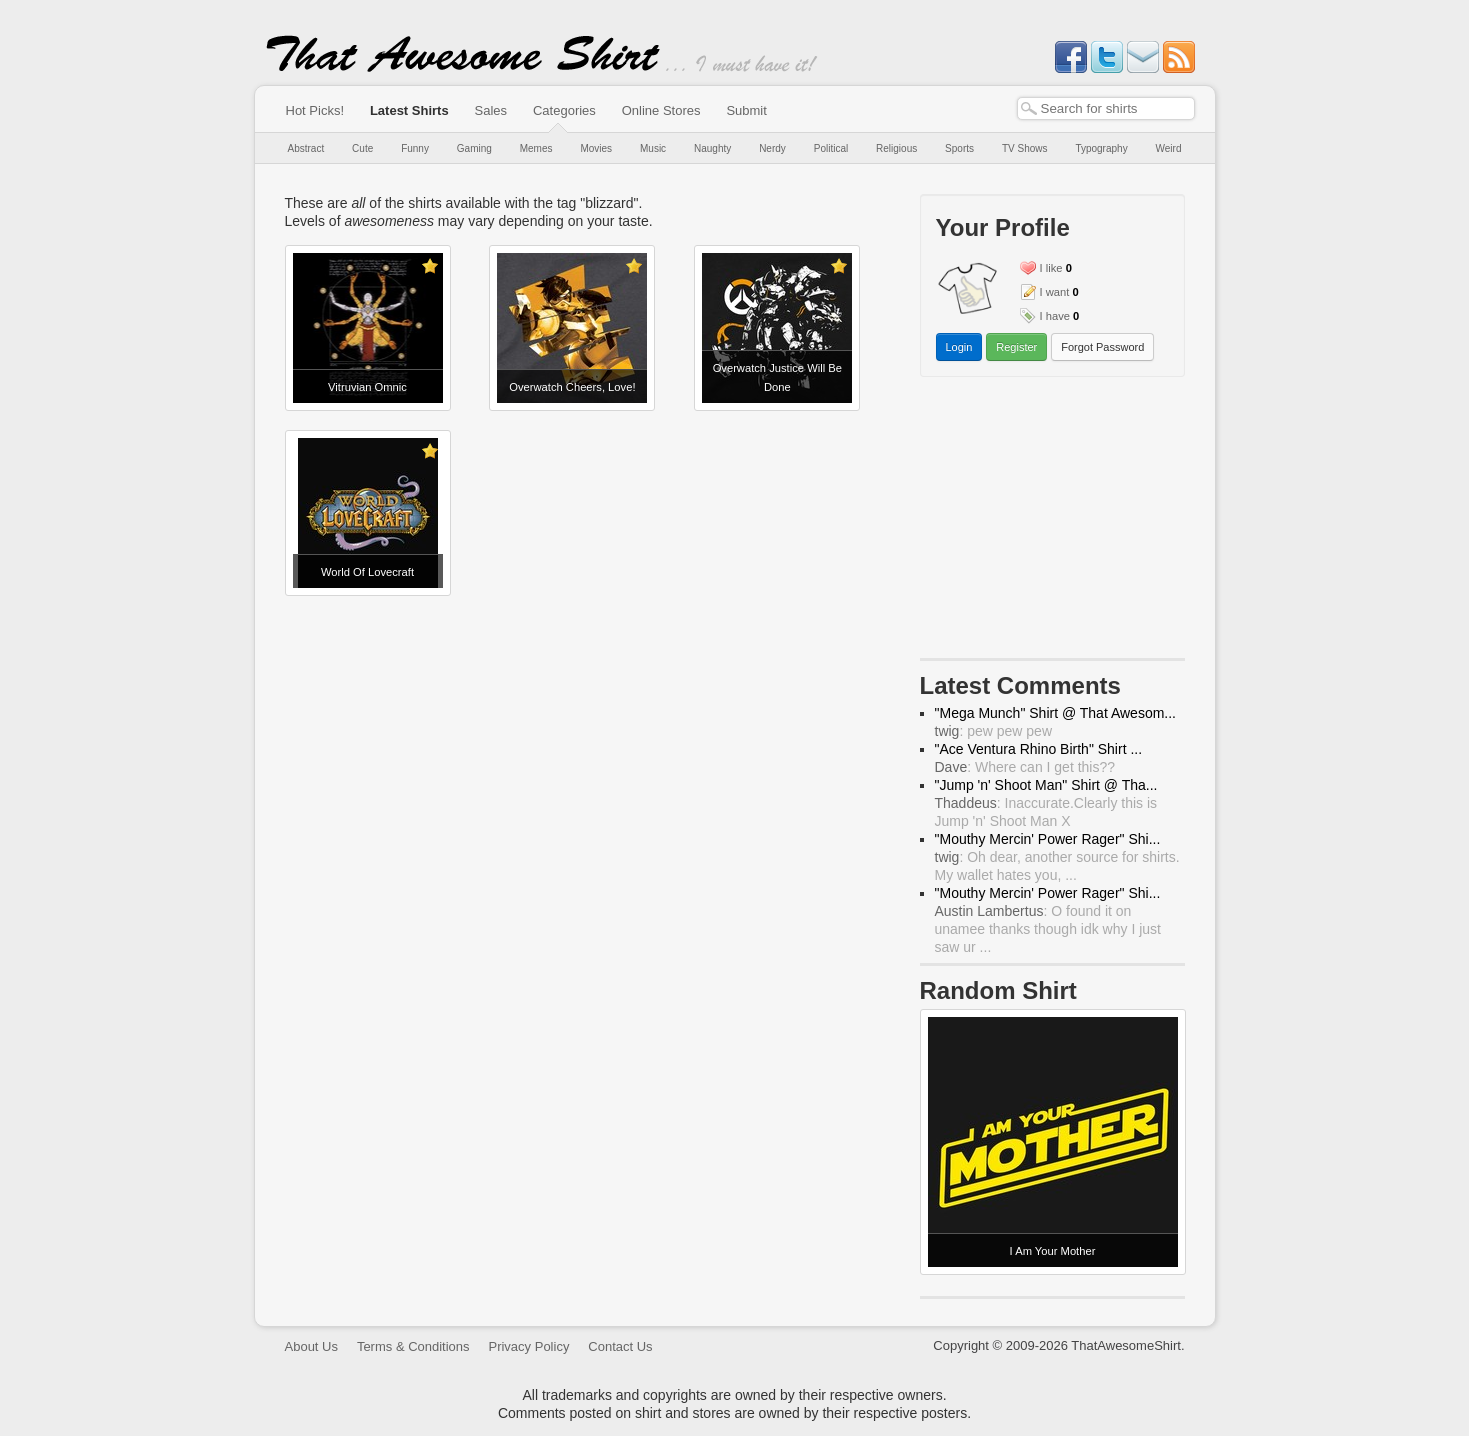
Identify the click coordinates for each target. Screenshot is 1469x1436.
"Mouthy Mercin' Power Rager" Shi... (1048, 839)
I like (1051, 268)
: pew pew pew (994, 731)
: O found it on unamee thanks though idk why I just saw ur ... (1048, 929)
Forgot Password (1102, 347)
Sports (959, 148)
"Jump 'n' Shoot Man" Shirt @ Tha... (1046, 785)
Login (959, 347)
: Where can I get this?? (1025, 767)
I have (1055, 316)
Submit (746, 110)
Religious (896, 148)
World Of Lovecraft (367, 572)
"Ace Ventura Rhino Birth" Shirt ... (1039, 749)
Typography (1101, 148)
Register (1016, 347)
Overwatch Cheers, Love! (572, 387)
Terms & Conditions (413, 1346)
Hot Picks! (315, 110)
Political (831, 148)
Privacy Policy (528, 1346)
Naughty (712, 148)
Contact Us (620, 1346)
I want (1055, 292)
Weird (1169, 148)
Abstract (306, 148)
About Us (311, 1346)
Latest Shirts (409, 110)
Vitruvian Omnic (367, 387)
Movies (596, 148)
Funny (415, 148)
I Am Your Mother (1053, 1251)
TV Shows (1025, 148)
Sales (491, 110)
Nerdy (772, 148)
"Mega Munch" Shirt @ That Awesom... (1056, 713)
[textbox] (1106, 108)
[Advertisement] (1052, 522)
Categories (564, 110)
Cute (362, 148)
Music (653, 148)
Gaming (474, 148)
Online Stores (661, 110)
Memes (536, 148)
